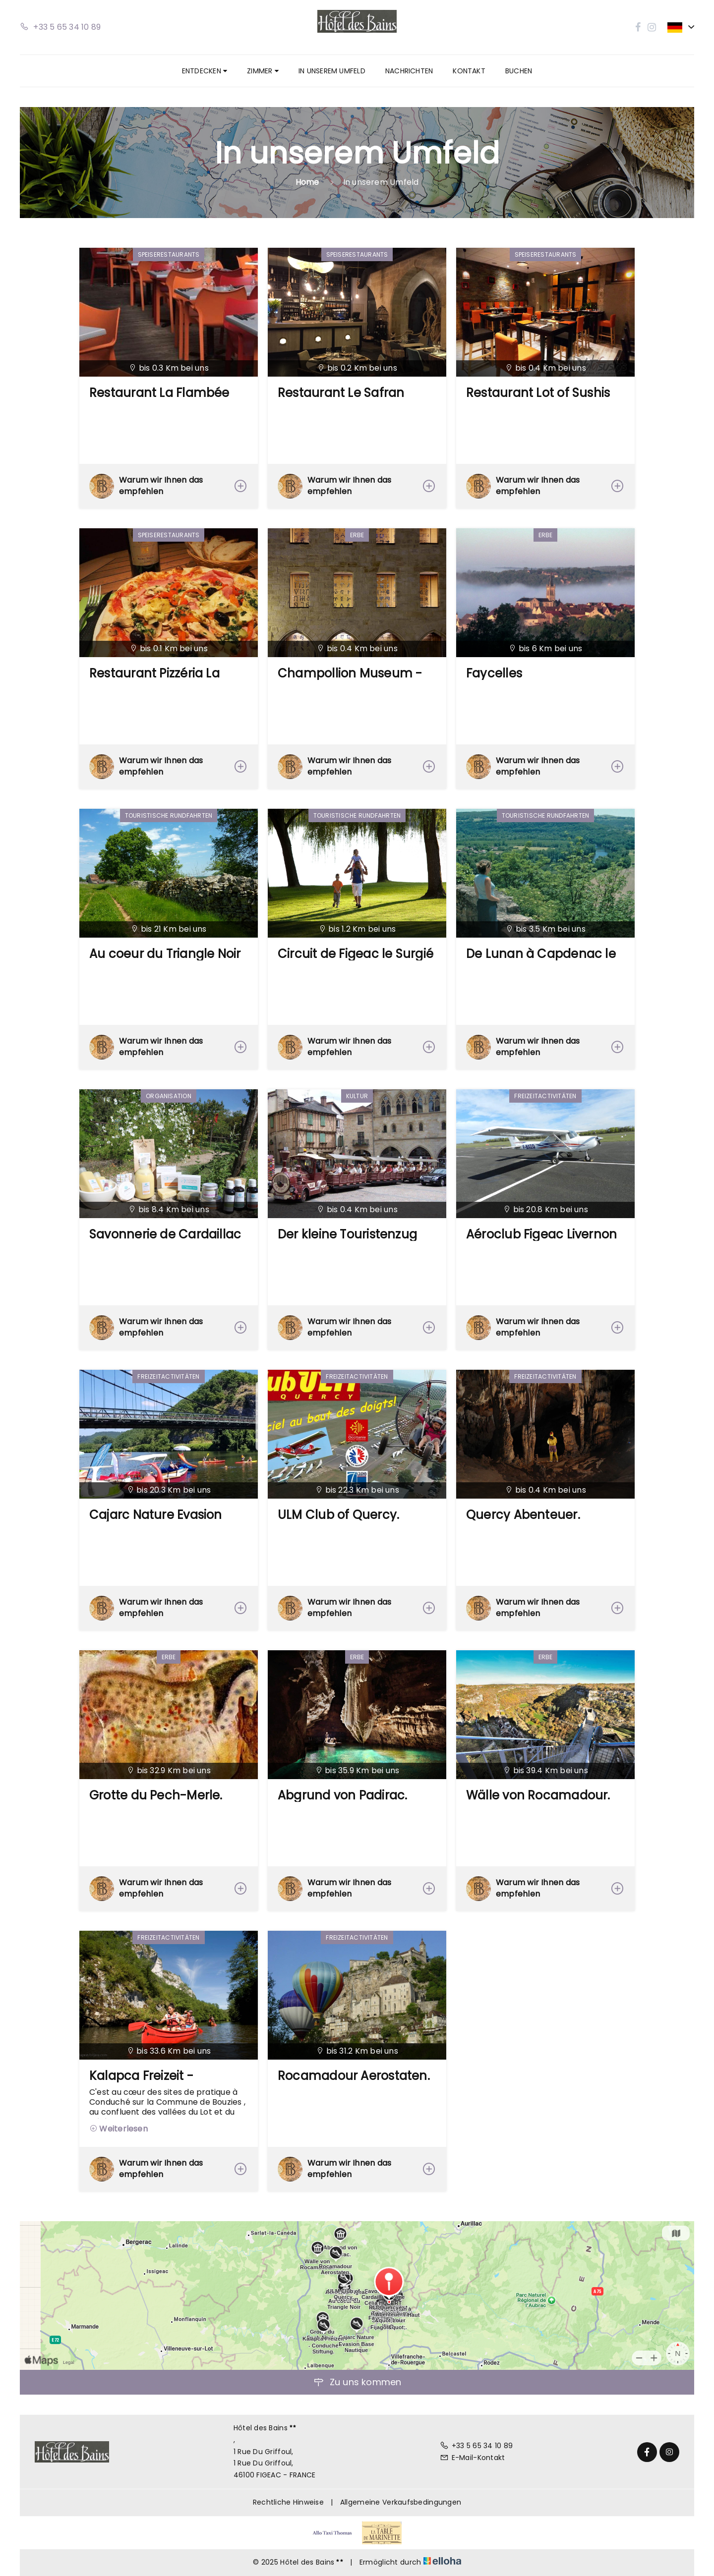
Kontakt (469, 71)
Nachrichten (409, 71)
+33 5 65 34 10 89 (476, 2446)
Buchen (518, 71)
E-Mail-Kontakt (472, 2458)
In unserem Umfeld (331, 71)
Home (307, 182)
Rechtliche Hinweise (288, 2502)
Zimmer (263, 71)
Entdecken (204, 71)
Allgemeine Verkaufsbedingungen (400, 2502)
